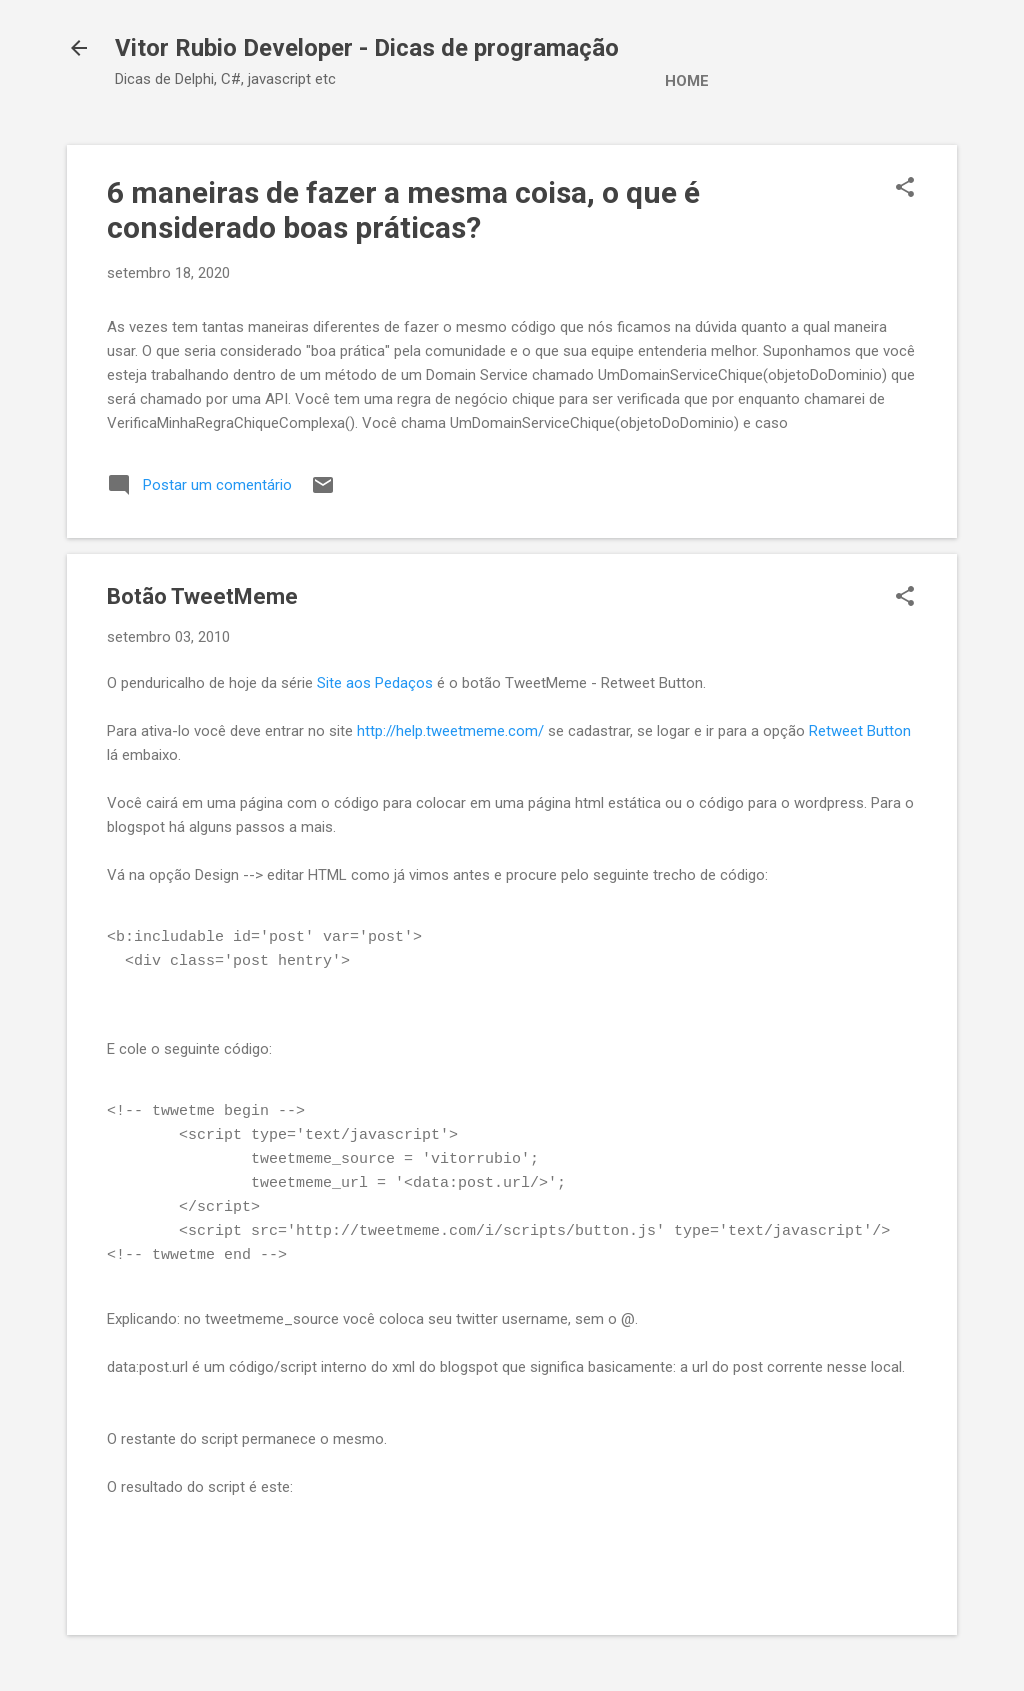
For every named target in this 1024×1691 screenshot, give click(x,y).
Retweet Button (860, 731)
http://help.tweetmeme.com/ (450, 731)
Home (687, 81)
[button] (905, 189)
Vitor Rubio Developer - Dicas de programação (367, 48)
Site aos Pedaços (375, 683)
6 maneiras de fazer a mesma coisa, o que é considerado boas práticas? (403, 210)
